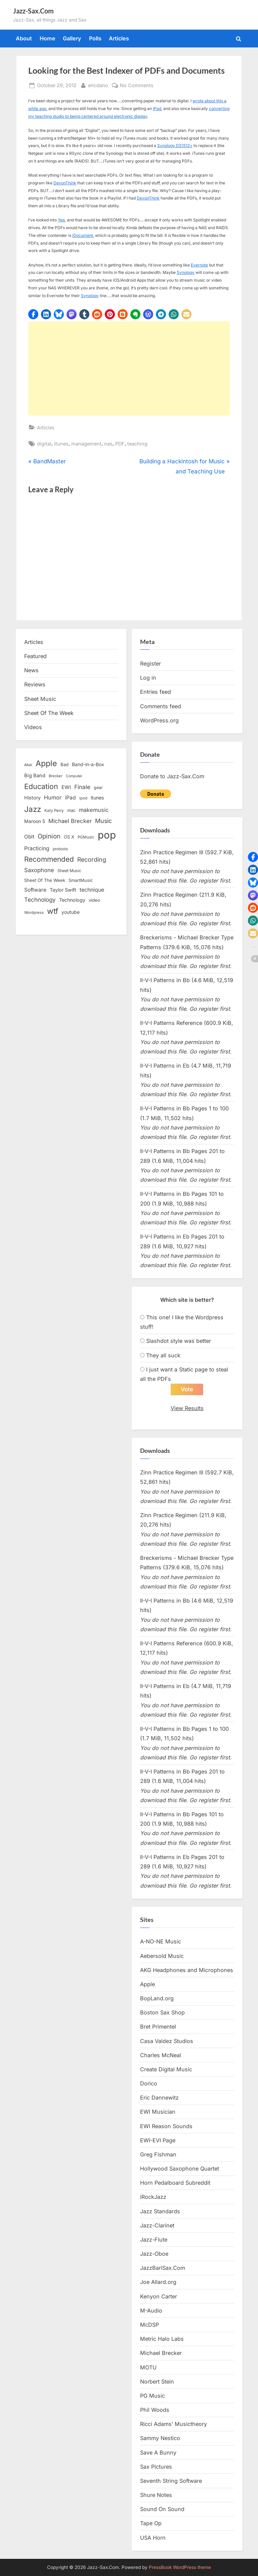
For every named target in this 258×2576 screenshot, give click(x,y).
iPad (157, 108)
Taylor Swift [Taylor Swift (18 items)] (63, 890)
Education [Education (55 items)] (41, 786)
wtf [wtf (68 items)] (52, 911)
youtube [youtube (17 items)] (70, 912)
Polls (95, 38)
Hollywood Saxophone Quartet (179, 2168)
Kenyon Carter (158, 2296)
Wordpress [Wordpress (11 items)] (34, 912)
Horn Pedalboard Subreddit (175, 2183)
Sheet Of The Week (49, 713)
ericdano (98, 84)
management (86, 443)
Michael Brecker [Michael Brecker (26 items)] (70, 821)
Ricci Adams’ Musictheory (173, 2424)
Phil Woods (154, 2409)
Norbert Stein (157, 2381)
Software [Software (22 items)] (35, 890)
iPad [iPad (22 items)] (70, 797)
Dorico (148, 2083)
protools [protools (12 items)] (60, 849)
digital (44, 443)
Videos (33, 727)
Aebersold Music (162, 1956)
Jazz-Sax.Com (33, 11)
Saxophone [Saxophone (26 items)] (39, 870)
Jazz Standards (160, 2211)
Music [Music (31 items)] (103, 820)
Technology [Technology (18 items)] (72, 900)
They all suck (163, 1355)
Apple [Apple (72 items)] (46, 763)
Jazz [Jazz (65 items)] (32, 809)
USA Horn (153, 2537)
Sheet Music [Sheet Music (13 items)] (69, 870)
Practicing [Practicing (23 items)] (36, 848)
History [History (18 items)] (32, 797)
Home (47, 38)
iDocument (82, 235)
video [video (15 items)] (94, 900)
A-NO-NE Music (160, 1941)
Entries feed (155, 691)
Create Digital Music (166, 2069)
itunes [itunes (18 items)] (97, 797)
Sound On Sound (162, 2509)
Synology (186, 272)
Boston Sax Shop (162, 2012)
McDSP (149, 2324)
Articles (119, 38)
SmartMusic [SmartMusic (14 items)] (81, 880)
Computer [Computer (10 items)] (74, 776)
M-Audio (151, 2310)
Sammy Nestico (160, 2438)
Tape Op (151, 2523)
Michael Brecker (161, 2353)
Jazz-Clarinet (157, 2225)
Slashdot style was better (178, 1340)
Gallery (72, 38)
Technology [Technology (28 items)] (40, 899)
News (31, 670)
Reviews (34, 684)
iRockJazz (153, 2197)
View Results (187, 1408)
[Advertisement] (129, 368)
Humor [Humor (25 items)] (52, 797)
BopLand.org (157, 1998)
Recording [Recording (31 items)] (91, 859)
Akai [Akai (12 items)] (28, 764)
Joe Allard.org (158, 2282)
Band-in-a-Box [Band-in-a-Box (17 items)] (88, 764)
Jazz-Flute (153, 2239)
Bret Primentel (158, 2027)
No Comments (137, 85)
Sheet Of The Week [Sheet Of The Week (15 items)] (44, 880)
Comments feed (160, 706)
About (24, 38)
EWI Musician (157, 2112)
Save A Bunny (158, 2452)
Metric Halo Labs (162, 2339)
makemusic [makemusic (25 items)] (94, 810)
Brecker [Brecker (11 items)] (55, 776)
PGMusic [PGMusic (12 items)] (86, 837)
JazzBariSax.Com (162, 2268)
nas (108, 443)
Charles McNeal (160, 2055)
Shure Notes (156, 2495)
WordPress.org (159, 720)
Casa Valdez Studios (166, 2041)
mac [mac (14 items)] (71, 810)
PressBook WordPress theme (180, 2567)
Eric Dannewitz (159, 2098)
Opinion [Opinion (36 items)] (49, 836)
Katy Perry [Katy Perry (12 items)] (54, 810)
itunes (61, 443)
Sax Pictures (156, 2466)
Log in (148, 677)
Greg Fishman (158, 2154)
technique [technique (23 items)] (92, 890)
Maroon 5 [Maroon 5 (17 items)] (34, 821)
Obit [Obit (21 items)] (29, 836)
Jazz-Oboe (154, 2253)
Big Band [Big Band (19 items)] (34, 776)
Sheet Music (40, 698)
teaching (137, 443)
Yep (61, 219)
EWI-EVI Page (157, 2140)
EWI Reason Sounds (166, 2126)
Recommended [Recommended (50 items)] (49, 859)
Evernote (199, 264)
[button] (33, 314)
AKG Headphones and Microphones (186, 1970)
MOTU (148, 2367)
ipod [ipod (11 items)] (83, 798)
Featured (35, 656)
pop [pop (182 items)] (107, 835)
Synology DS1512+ (174, 145)
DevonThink (64, 182)
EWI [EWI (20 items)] (66, 787)
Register (150, 663)
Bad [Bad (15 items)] (64, 764)
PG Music (152, 2395)
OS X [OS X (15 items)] (69, 836)
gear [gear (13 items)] (98, 787)
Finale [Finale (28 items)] (82, 786)
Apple (147, 1984)
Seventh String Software (171, 2480)
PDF (120, 443)
